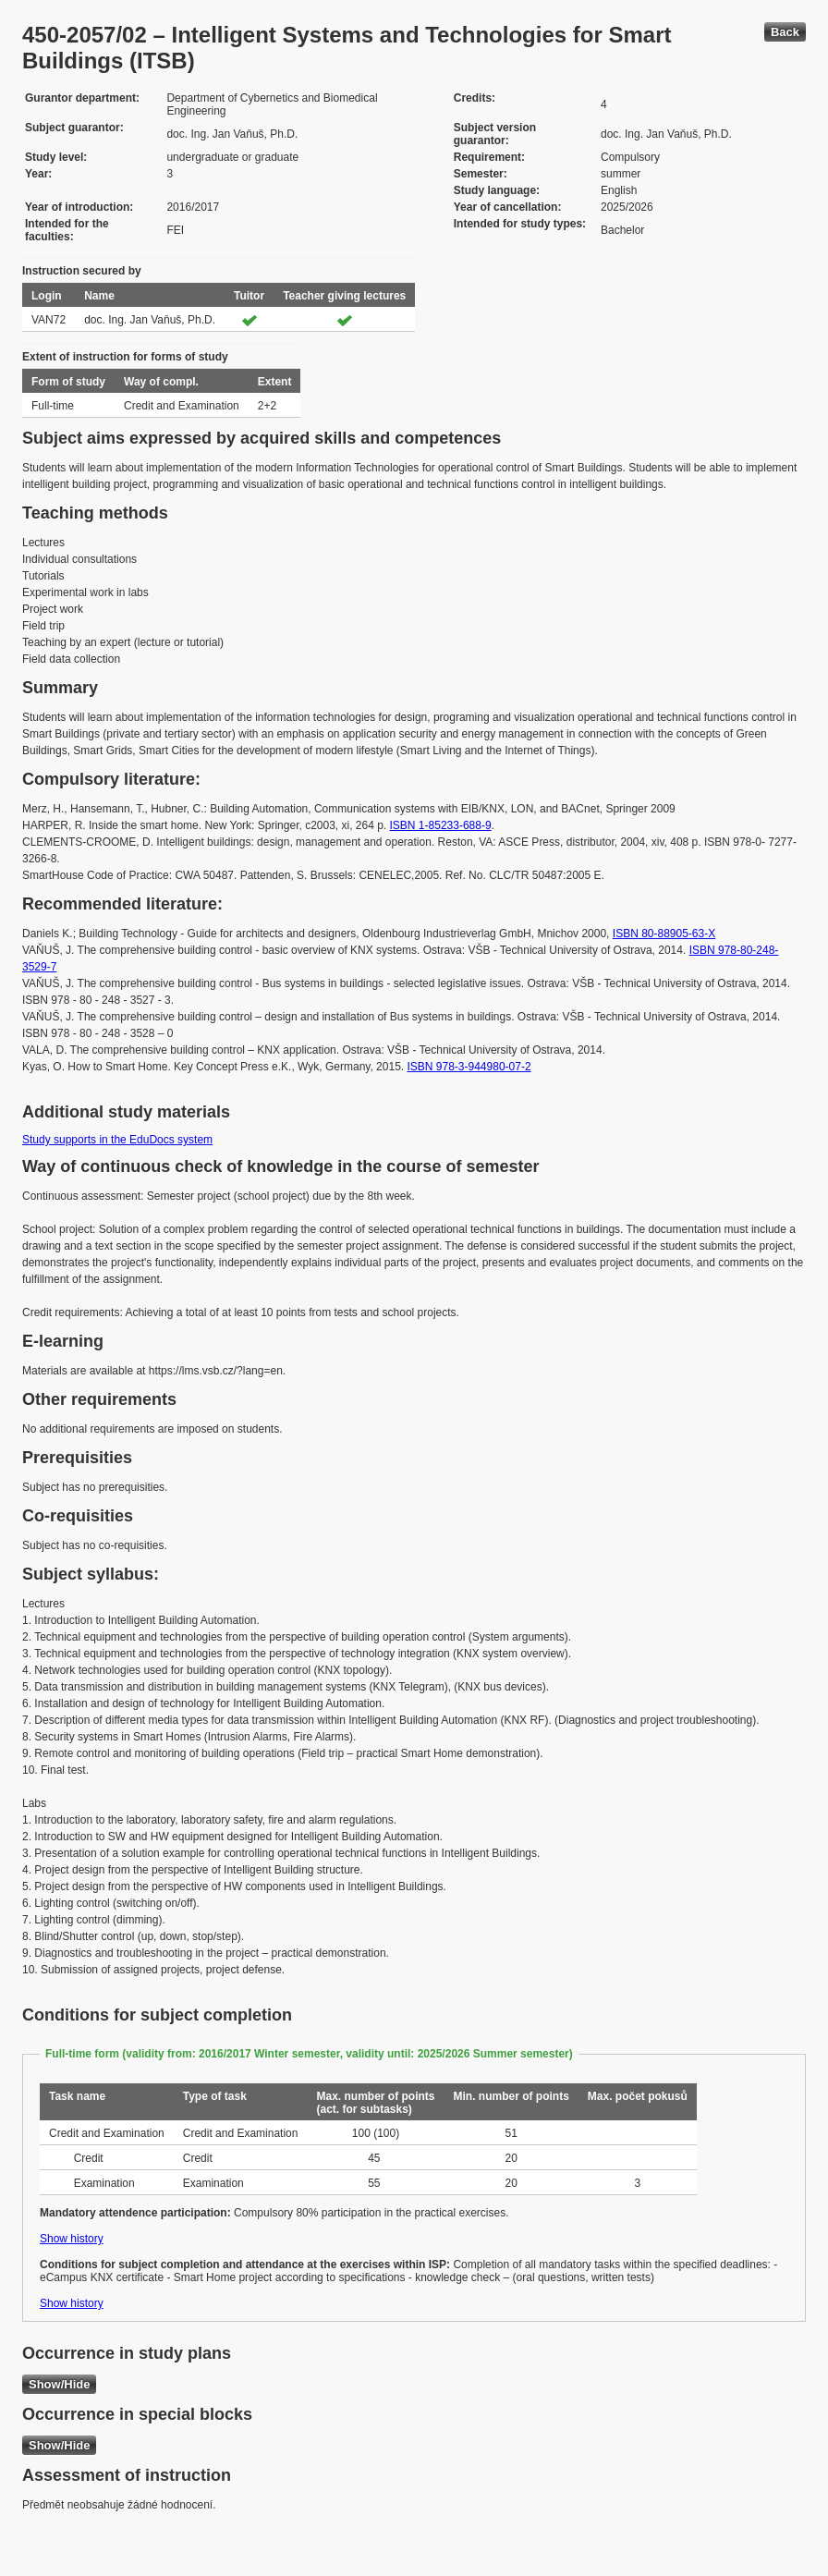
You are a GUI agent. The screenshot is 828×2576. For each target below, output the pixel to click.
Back (785, 32)
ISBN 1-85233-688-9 (441, 825)
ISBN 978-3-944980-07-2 (468, 1066)
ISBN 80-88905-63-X (664, 933)
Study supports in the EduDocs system (117, 1139)
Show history (72, 2238)
